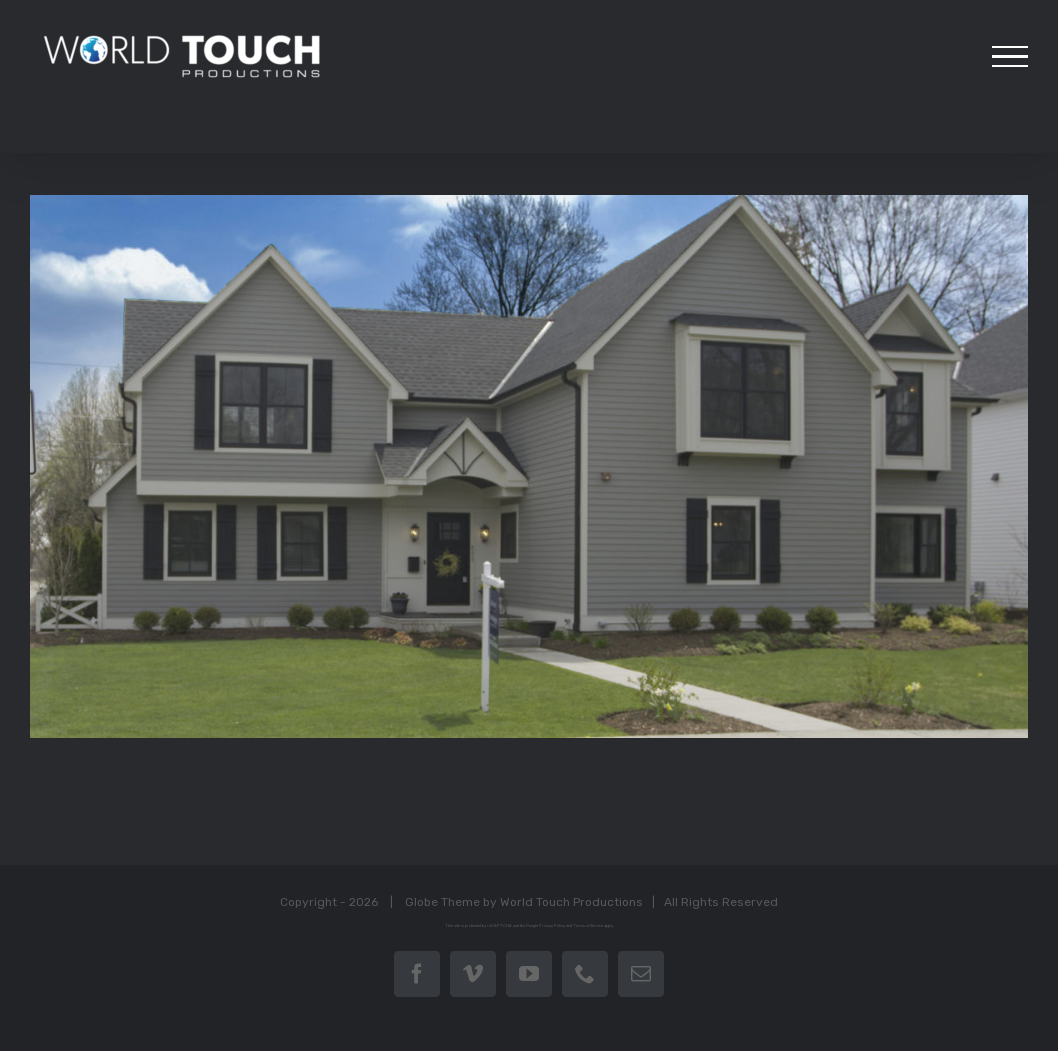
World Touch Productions (567, 901)
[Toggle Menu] (1001, 57)
